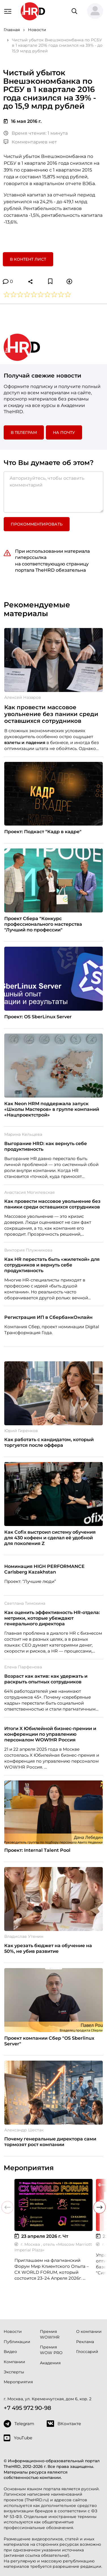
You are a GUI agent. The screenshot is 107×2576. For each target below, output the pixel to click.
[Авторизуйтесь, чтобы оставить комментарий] (53, 492)
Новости (13, 2331)
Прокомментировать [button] (37, 524)
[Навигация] (7, 10)
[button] (95, 11)
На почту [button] (64, 432)
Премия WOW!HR (49, 2334)
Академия (50, 2362)
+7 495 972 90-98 (27, 2407)
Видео (10, 2351)
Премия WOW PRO (51, 2349)
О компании (89, 2331)
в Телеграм (24, 432)
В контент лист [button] (28, 259)
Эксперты (14, 2371)
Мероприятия (18, 2381)
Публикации (17, 2341)
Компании (14, 2361)
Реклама (85, 2341)
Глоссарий (87, 2351)
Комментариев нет (30, 142)
